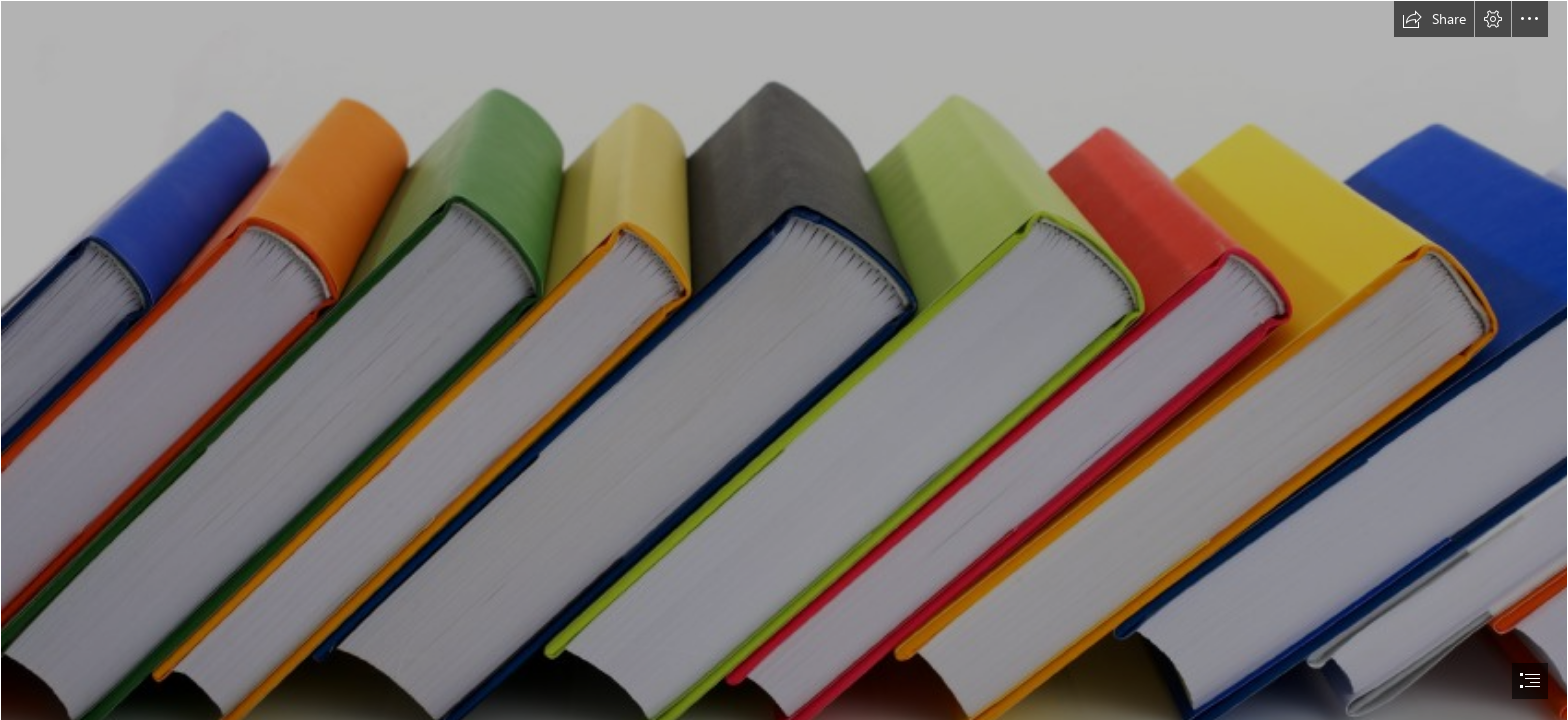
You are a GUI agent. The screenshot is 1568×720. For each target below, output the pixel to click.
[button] (1434, 19)
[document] (784, 360)
